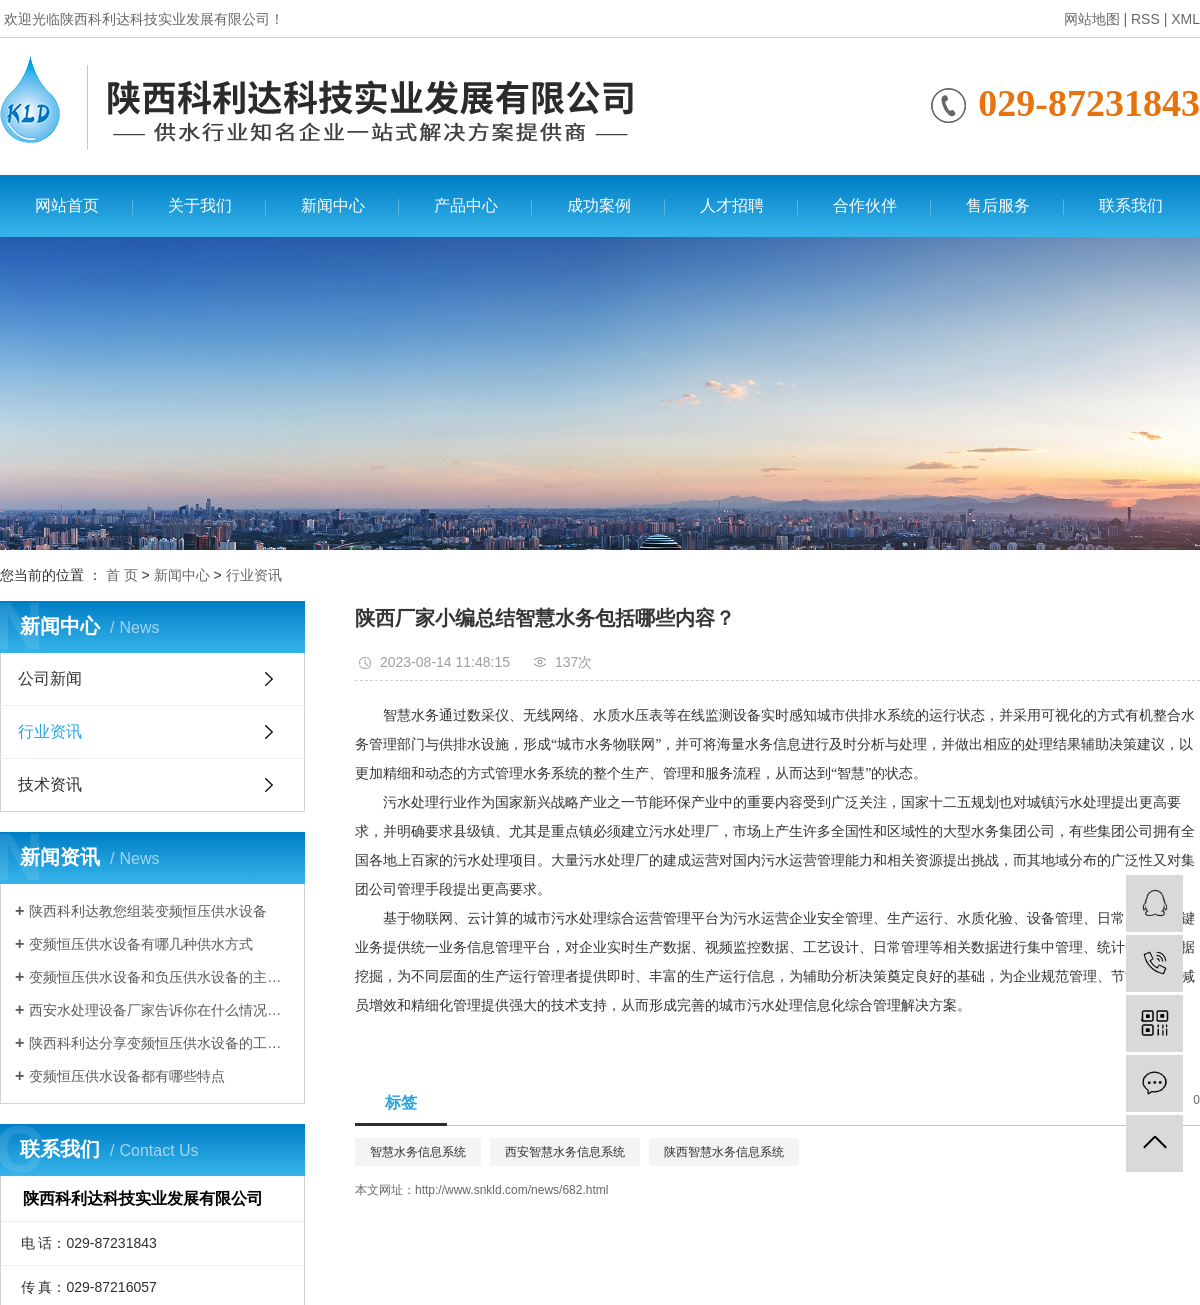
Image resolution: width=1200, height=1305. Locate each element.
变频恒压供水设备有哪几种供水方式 (141, 944)
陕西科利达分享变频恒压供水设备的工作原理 (159, 1043)
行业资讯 (254, 575)
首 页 (122, 575)
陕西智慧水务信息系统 (724, 1152)
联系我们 (1131, 205)
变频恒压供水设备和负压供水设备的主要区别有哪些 (159, 977)
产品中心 (466, 205)
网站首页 (67, 205)
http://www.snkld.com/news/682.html (511, 1190)
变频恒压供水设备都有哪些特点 (127, 1076)
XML (1185, 19)
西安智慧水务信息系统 (565, 1152)
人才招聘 (732, 205)
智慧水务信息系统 (418, 1152)
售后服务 (998, 205)
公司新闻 (50, 678)
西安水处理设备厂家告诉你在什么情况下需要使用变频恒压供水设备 (159, 1010)
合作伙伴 (865, 205)
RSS (1145, 19)
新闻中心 (333, 205)
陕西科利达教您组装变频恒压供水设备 (148, 911)
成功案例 (599, 205)
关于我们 (200, 205)
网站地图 (1092, 19)
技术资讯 (50, 784)
